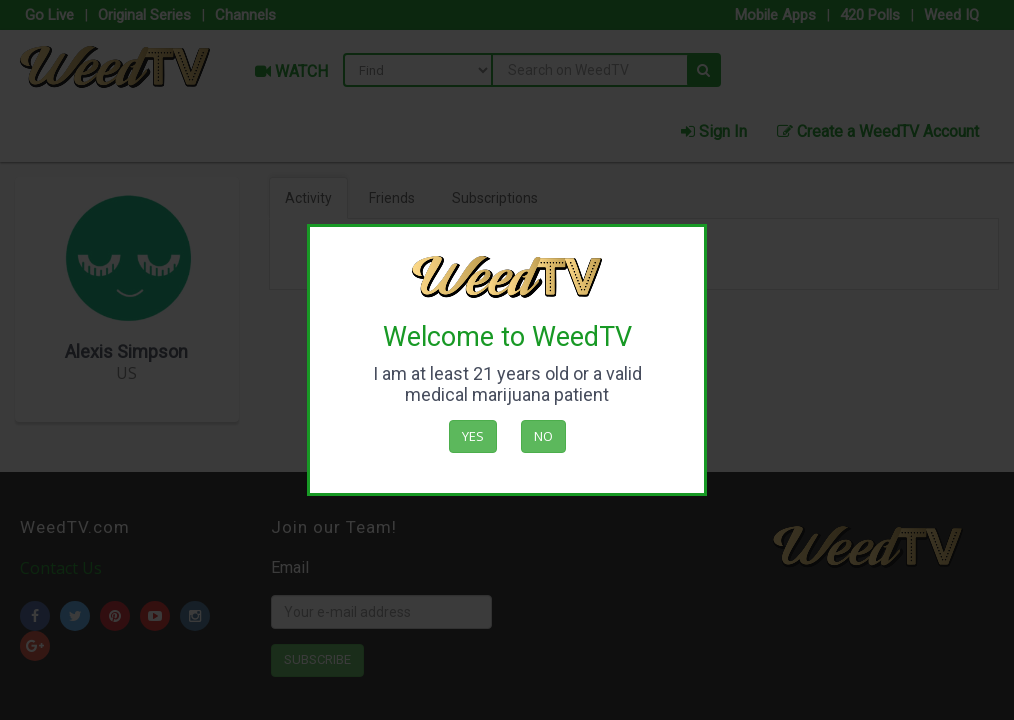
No (543, 436)
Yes (473, 436)
